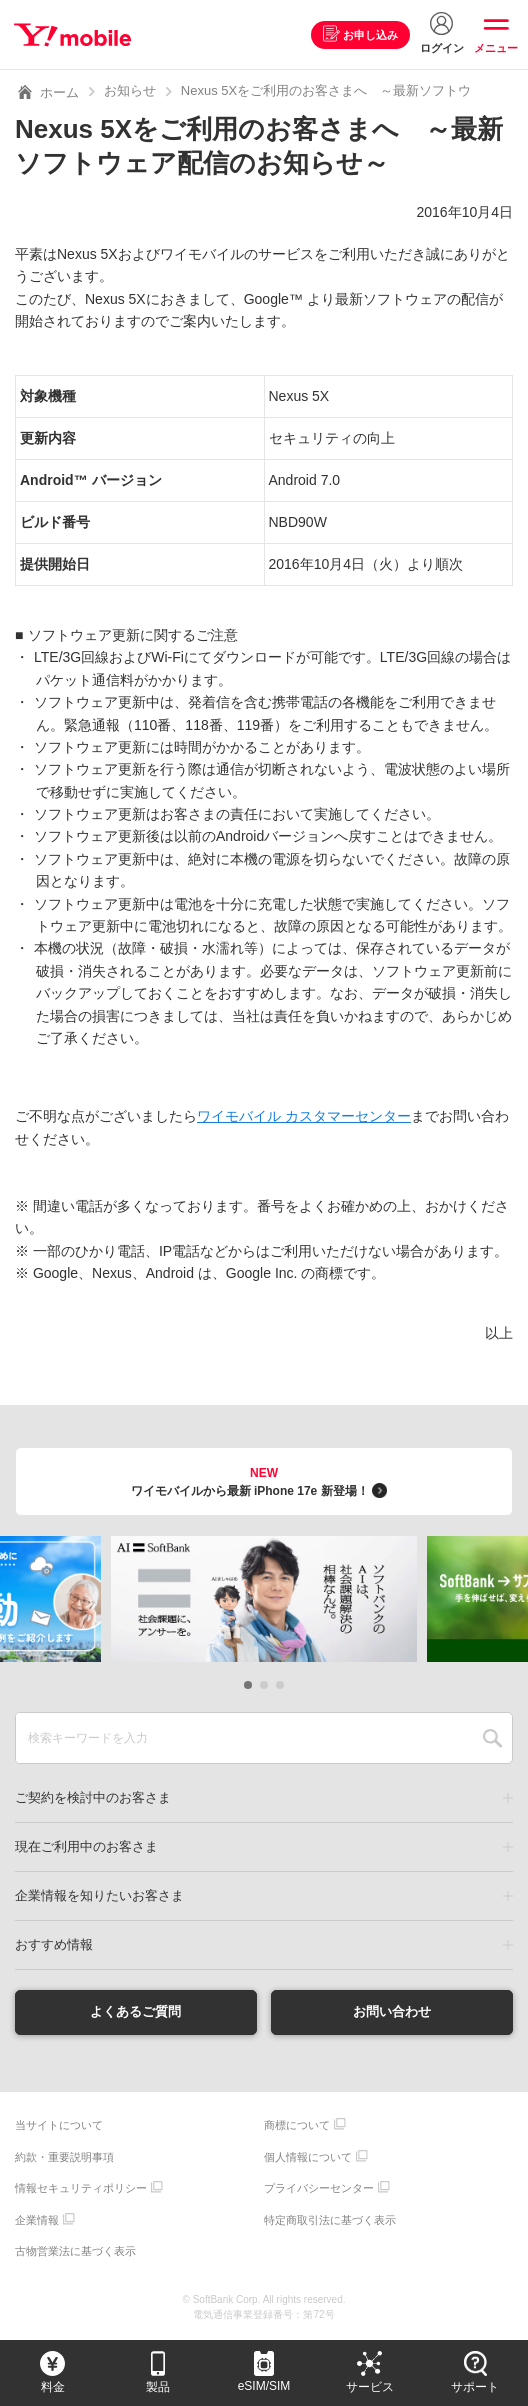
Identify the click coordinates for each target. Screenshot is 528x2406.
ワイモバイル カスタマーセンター (304, 1116)
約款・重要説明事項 (64, 2158)
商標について (297, 2126)
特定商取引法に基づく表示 (330, 2221)
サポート (475, 2387)
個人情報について (308, 2158)
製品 (158, 2387)
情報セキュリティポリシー (81, 2189)
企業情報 (37, 2221)
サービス (370, 2387)
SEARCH (492, 1738)
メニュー (496, 48)
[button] (248, 1685)
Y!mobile (73, 35)
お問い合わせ (392, 2012)
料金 (53, 2387)
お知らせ (130, 90)
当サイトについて (59, 2126)
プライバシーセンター (319, 2189)
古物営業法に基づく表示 (75, 2252)
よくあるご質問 (136, 2012)
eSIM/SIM (264, 2386)
